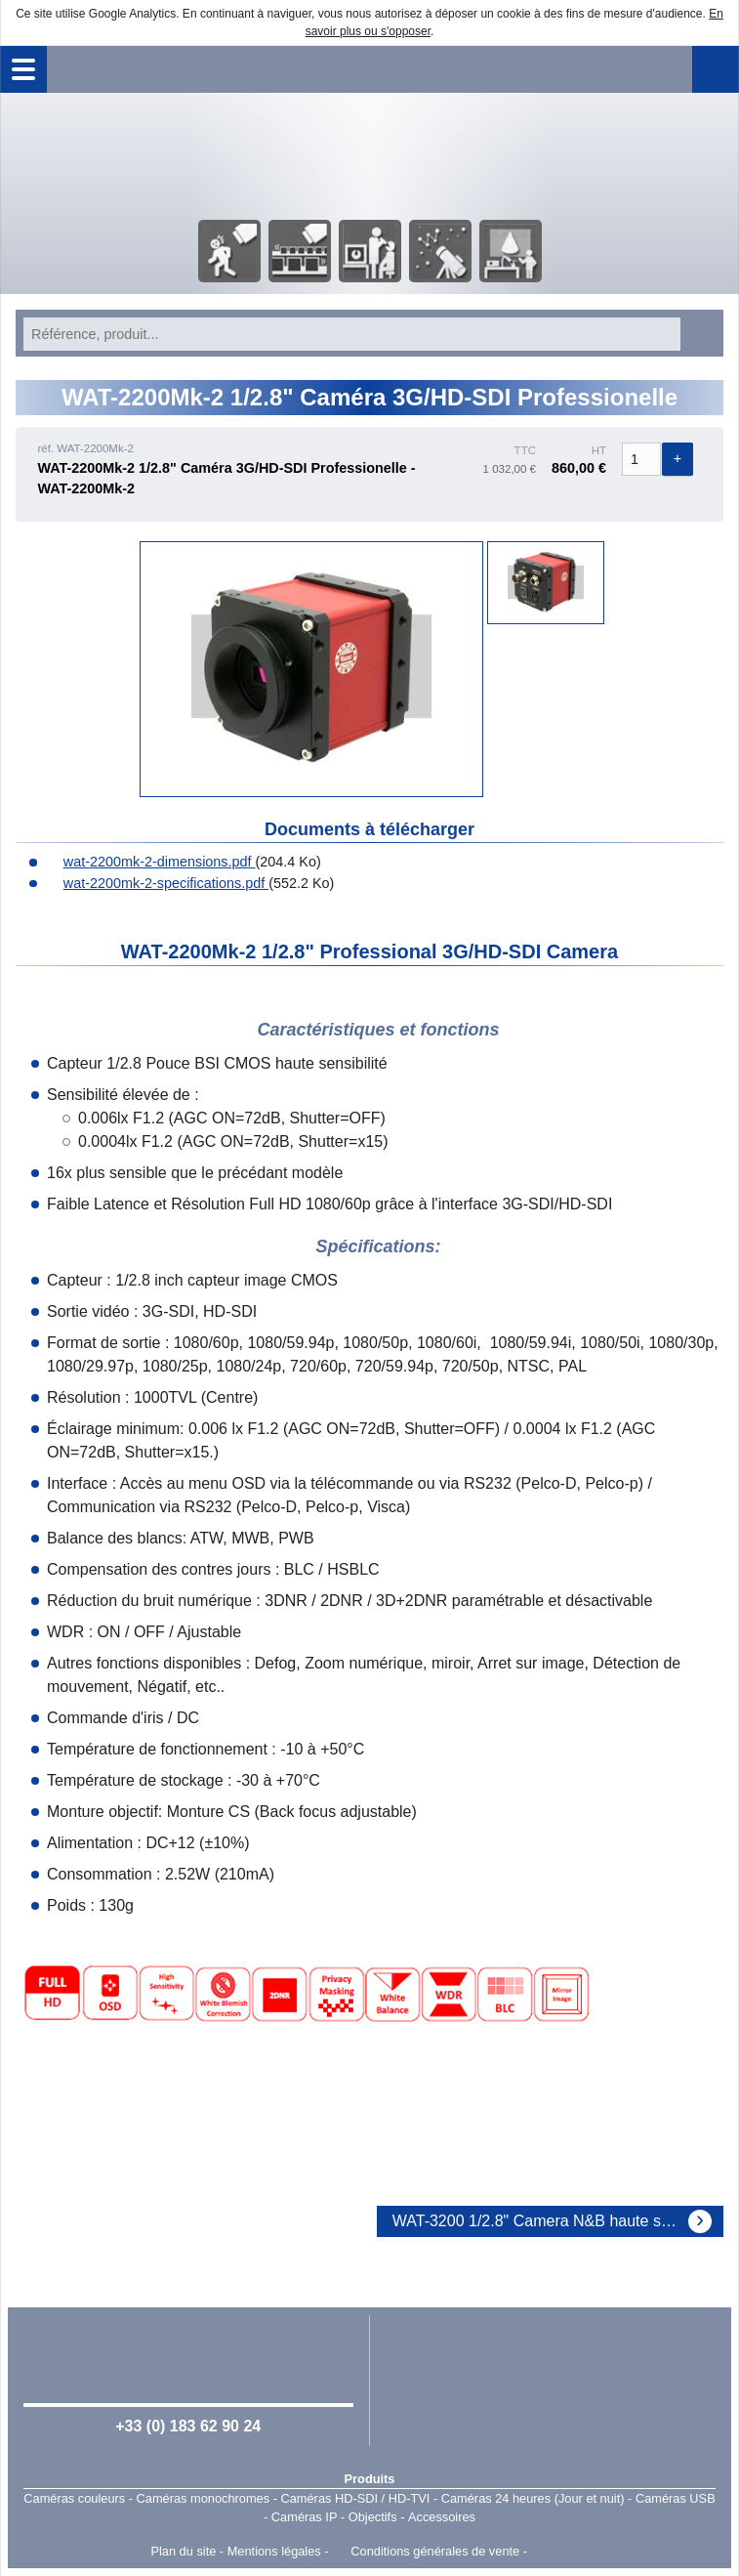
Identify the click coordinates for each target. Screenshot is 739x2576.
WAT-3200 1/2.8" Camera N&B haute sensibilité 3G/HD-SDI (557, 2221)
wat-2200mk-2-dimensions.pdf (150, 861)
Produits (370, 2478)
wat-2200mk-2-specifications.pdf (156, 883)
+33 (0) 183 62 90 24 (188, 2426)
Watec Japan (551, 2378)
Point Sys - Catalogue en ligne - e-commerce (560, 2551)
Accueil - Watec (370, 154)
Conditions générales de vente (434, 2551)
